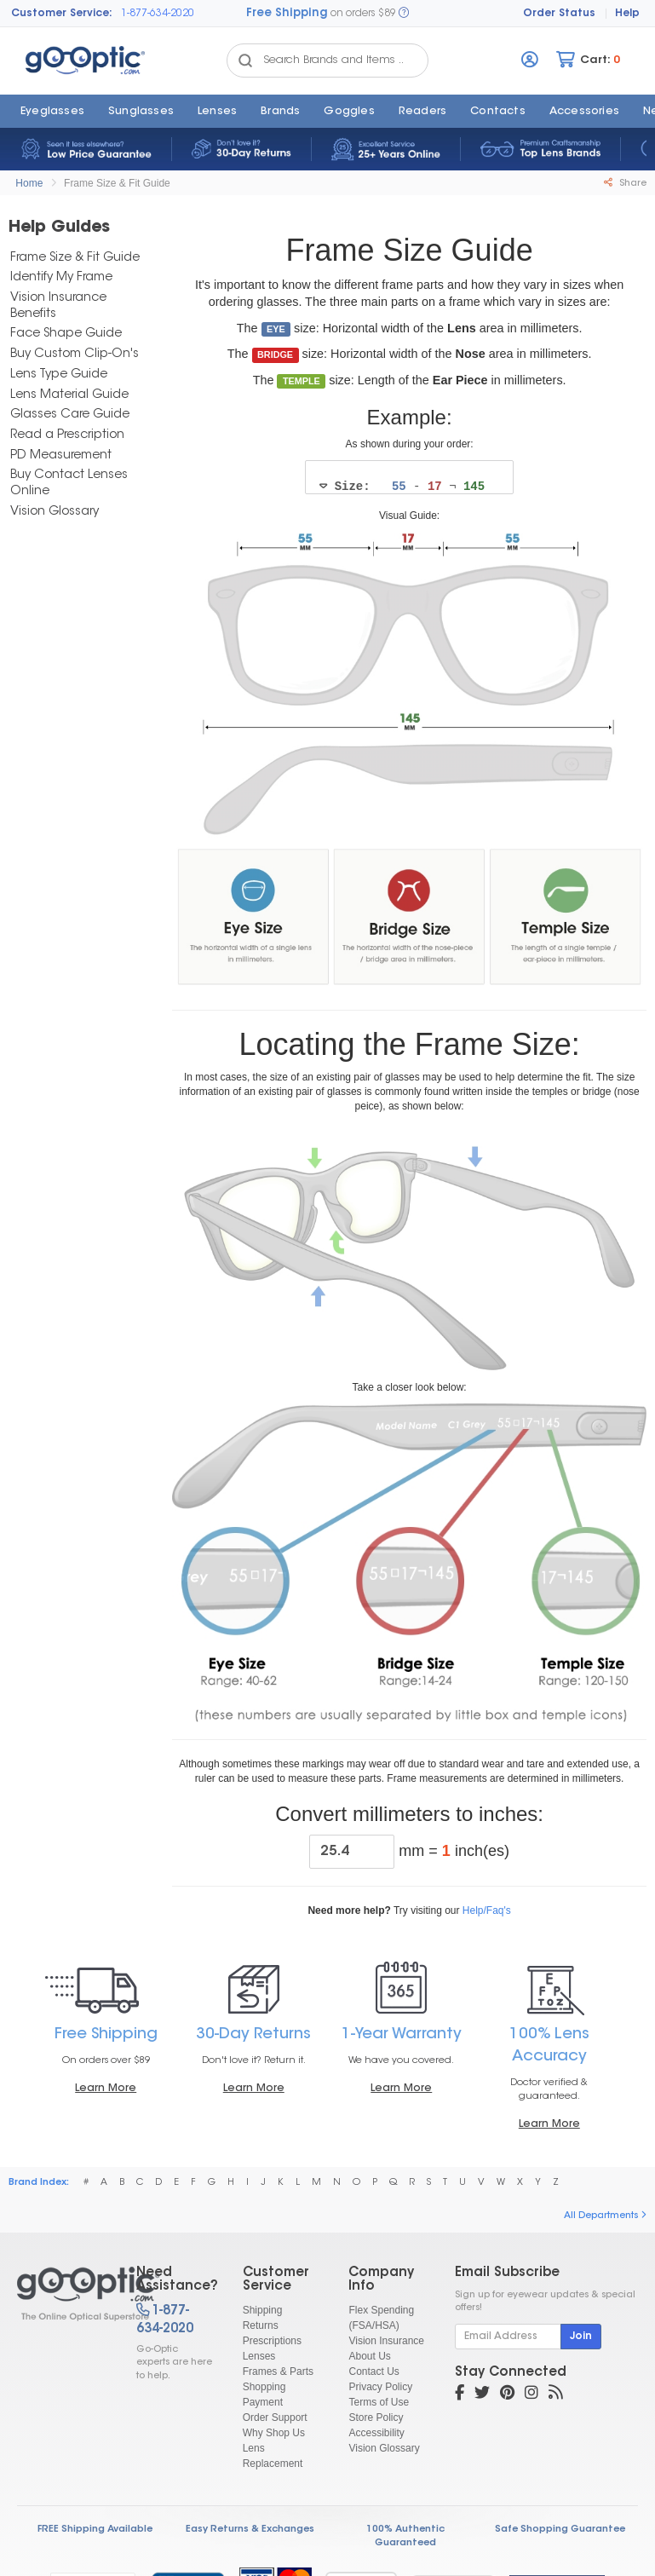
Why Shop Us (274, 2434)
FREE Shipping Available (94, 2530)
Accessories (584, 112)
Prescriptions (272, 2342)
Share (625, 183)
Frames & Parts (278, 2372)
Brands (280, 112)
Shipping (263, 2311)
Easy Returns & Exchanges (250, 2530)
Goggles (349, 112)
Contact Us (373, 2372)
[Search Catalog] (245, 60)
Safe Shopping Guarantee (560, 2530)
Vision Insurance (386, 2342)
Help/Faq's (487, 1911)
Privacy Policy (380, 2388)
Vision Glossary (383, 2449)
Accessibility (376, 2434)
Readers (422, 112)
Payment (263, 2403)
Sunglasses (141, 112)
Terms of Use (378, 2403)
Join (581, 2337)
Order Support (275, 2418)
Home (29, 183)
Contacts (498, 112)
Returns (261, 2326)
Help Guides (59, 228)
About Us (369, 2357)
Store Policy (375, 2418)
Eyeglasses (52, 112)
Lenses (217, 112)
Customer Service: (61, 14)
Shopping (264, 2388)
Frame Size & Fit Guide (117, 183)
